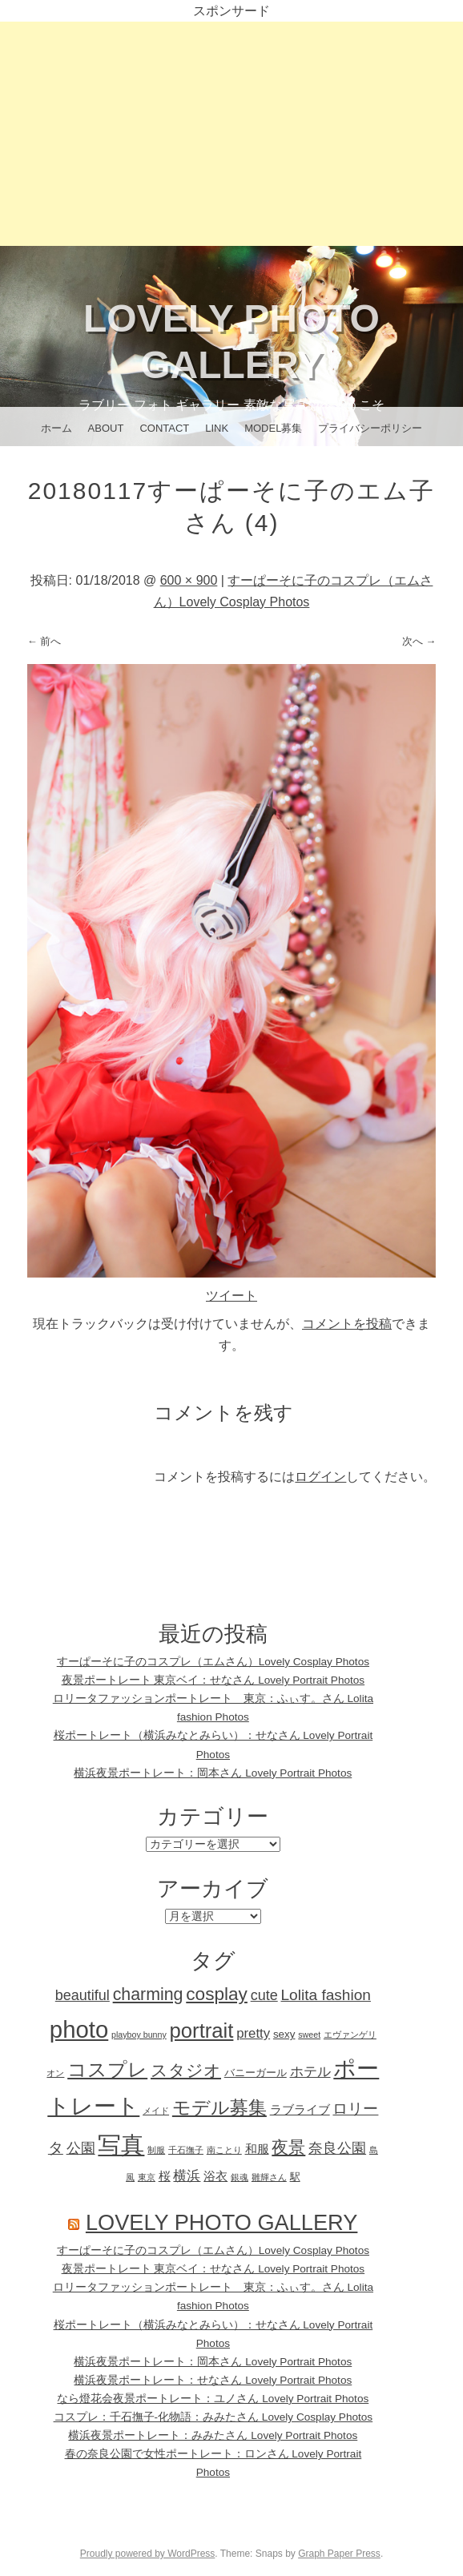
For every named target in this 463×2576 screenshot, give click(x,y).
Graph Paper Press (339, 2553)
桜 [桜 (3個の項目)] (165, 2176)
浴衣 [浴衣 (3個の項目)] (215, 2176)
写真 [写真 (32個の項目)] (121, 2144)
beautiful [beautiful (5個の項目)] (82, 1995)
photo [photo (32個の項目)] (79, 2029)
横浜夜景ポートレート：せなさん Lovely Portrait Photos (213, 2380)
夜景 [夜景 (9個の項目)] (288, 2147)
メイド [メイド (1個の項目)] (156, 2110)
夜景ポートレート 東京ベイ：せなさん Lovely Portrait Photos (213, 1680)
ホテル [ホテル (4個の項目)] (310, 2071)
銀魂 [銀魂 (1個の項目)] (239, 2177)
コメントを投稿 (347, 1323)
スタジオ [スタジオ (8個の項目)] (186, 2070)
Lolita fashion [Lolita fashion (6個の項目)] (325, 1994)
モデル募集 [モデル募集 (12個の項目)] (219, 2107)
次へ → (419, 641)
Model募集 (273, 428)
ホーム (56, 428)
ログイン (320, 1476)
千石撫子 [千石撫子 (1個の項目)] (185, 2150)
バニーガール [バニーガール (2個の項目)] (255, 2073)
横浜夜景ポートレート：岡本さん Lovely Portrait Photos (213, 1773)
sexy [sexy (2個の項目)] (284, 2034)
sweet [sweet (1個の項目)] (309, 2034)
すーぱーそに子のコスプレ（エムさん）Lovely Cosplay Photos (213, 1662)
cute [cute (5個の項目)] (264, 1995)
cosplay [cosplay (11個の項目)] (217, 1994)
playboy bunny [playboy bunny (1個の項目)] (139, 2034)
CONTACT (164, 428)
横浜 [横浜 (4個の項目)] (186, 2176)
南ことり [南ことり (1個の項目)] (224, 2150)
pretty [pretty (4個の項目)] (253, 2033)
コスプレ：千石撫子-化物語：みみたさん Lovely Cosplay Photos (213, 2417)
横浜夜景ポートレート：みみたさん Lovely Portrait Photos (212, 2435)
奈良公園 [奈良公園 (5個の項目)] (337, 2148)
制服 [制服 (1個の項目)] (156, 2150)
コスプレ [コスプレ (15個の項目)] (107, 2069)
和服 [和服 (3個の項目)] (257, 2148)
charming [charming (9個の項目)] (148, 1994)
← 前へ (44, 641)
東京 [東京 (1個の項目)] (146, 2177)
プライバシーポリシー (370, 428)
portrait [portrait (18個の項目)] (202, 2030)
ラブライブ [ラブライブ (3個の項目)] (300, 2109)
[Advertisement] (231, 134)
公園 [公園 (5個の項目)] (80, 2148)
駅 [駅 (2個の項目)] (295, 2177)
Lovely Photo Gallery (222, 2222)
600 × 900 (189, 580)
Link (216, 428)
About (106, 428)
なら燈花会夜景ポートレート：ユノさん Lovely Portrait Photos (212, 2399)
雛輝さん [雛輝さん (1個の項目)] (269, 2177)
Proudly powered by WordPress (147, 2553)
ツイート (231, 1295)
